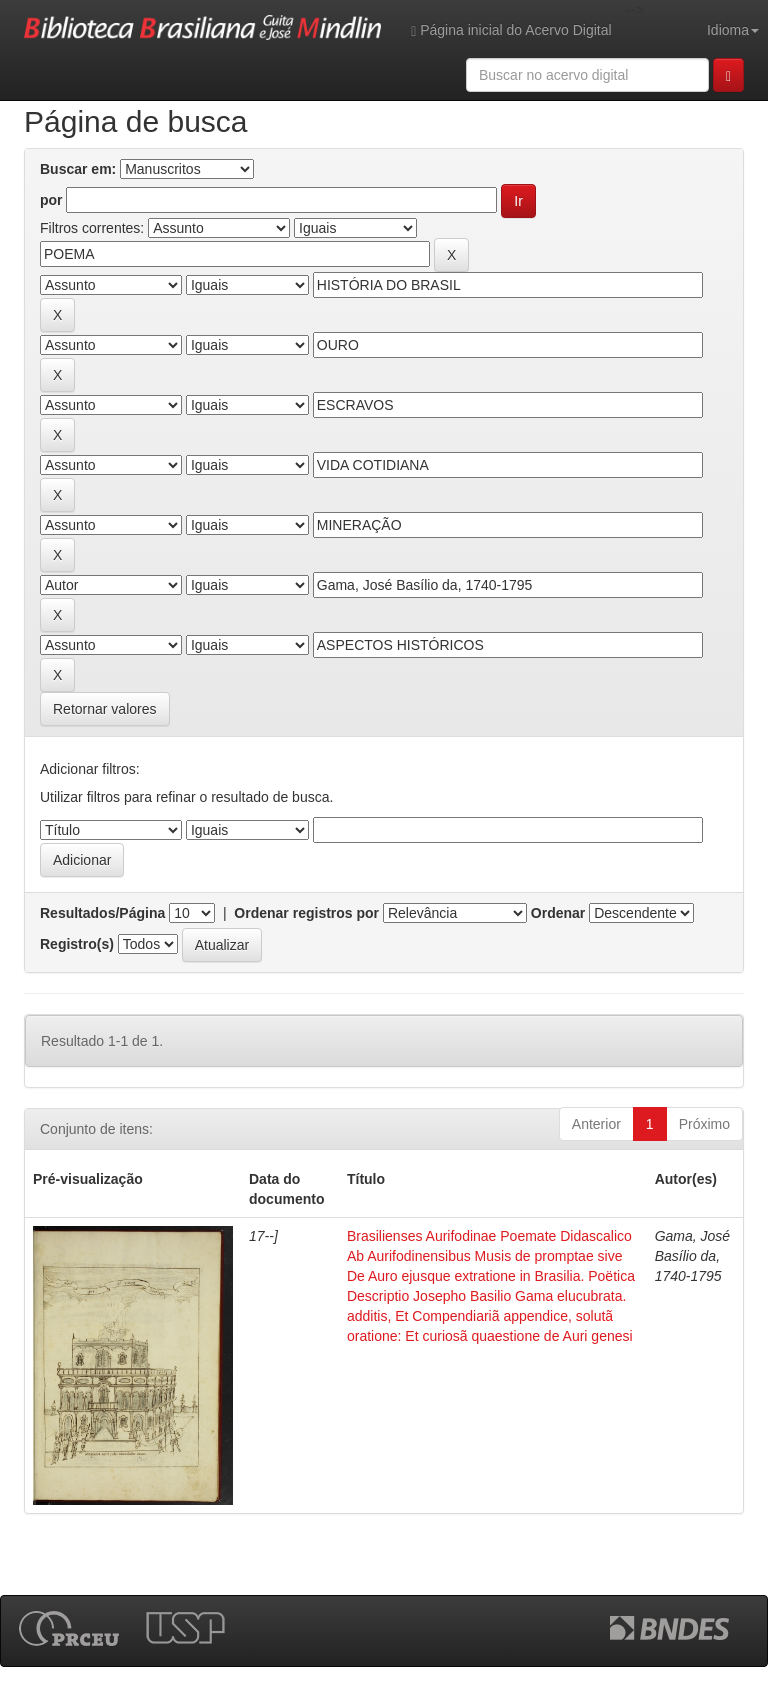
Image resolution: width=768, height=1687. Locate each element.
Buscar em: (78, 169)
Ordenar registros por (306, 913)
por (51, 200)
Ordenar (558, 913)
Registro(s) (77, 944)
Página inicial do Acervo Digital (511, 30)
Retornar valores (105, 709)
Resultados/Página (102, 913)
